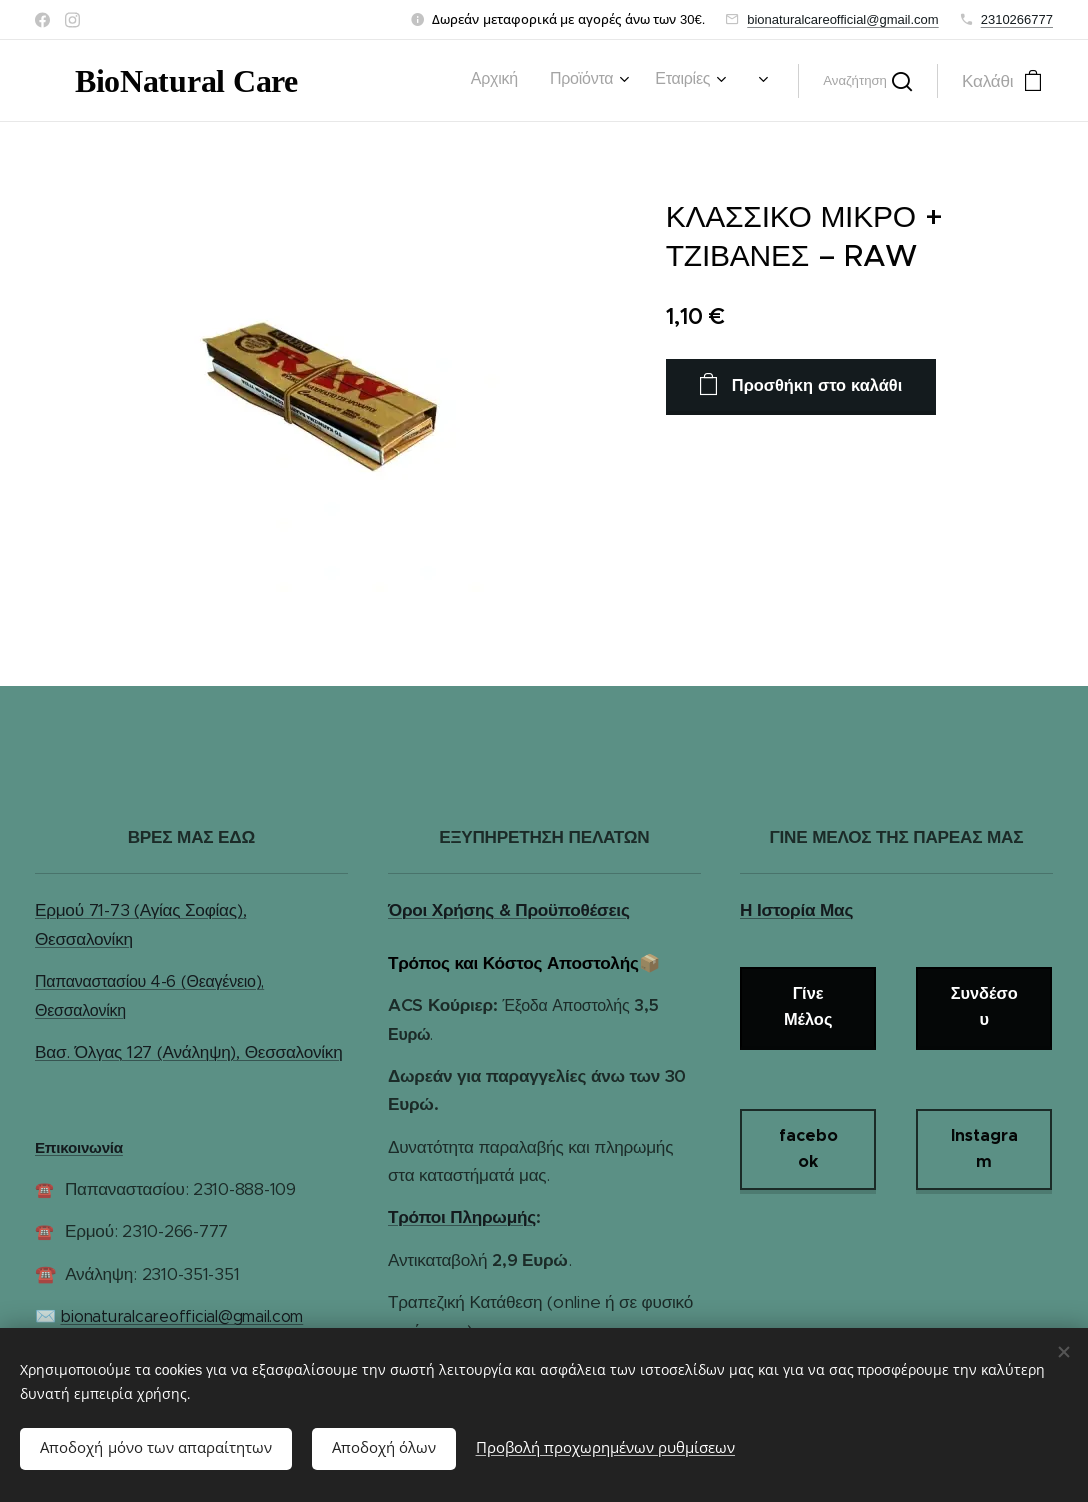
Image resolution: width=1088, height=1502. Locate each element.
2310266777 (1017, 19)
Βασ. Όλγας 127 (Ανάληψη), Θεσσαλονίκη (188, 1052)
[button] (867, 81)
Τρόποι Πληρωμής (462, 1217)
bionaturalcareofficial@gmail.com (842, 19)
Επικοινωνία (79, 1147)
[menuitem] (355, 81)
